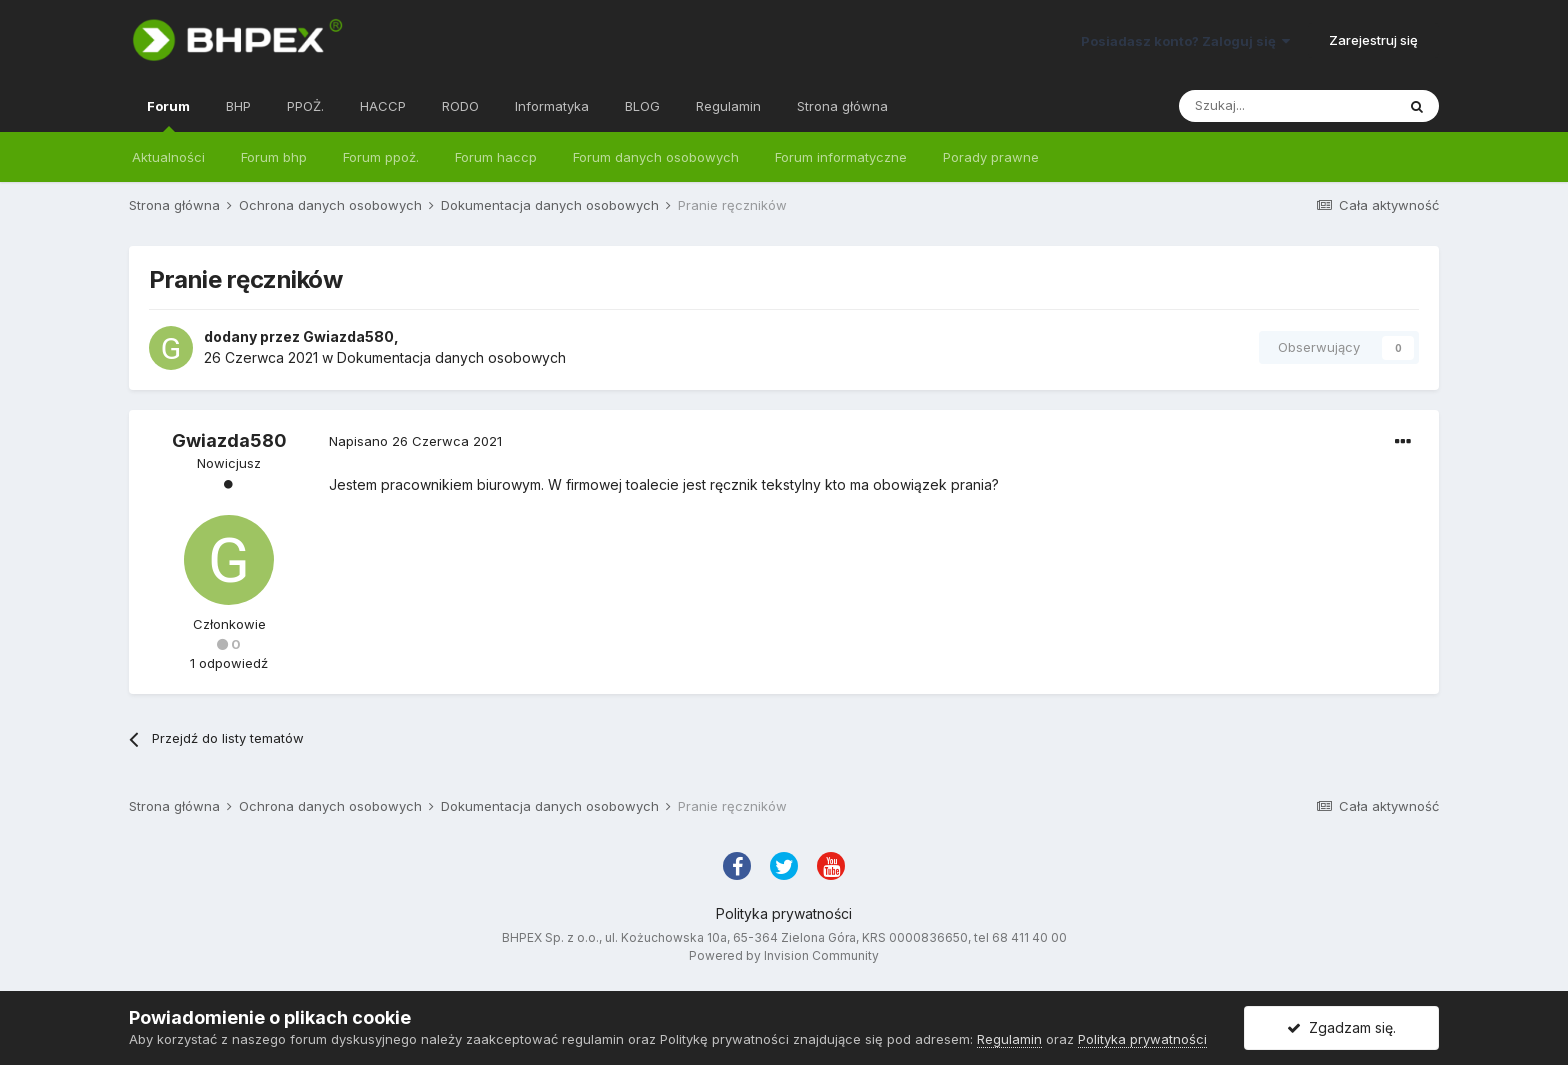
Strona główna (842, 106)
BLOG (642, 106)
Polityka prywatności (784, 913)
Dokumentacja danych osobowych (451, 357)
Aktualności (168, 157)
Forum (168, 115)
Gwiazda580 (348, 336)
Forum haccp (496, 157)
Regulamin (728, 106)
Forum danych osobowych (656, 157)
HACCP (383, 106)
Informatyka (552, 106)
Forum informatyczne (841, 157)
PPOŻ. (305, 106)
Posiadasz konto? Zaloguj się (1185, 41)
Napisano (415, 441)
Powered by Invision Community (784, 955)
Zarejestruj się (1373, 40)
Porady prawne (991, 157)
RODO (460, 106)
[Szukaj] (1287, 106)
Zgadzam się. (1341, 1027)
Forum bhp (274, 157)
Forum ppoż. (381, 157)
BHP (238, 106)
